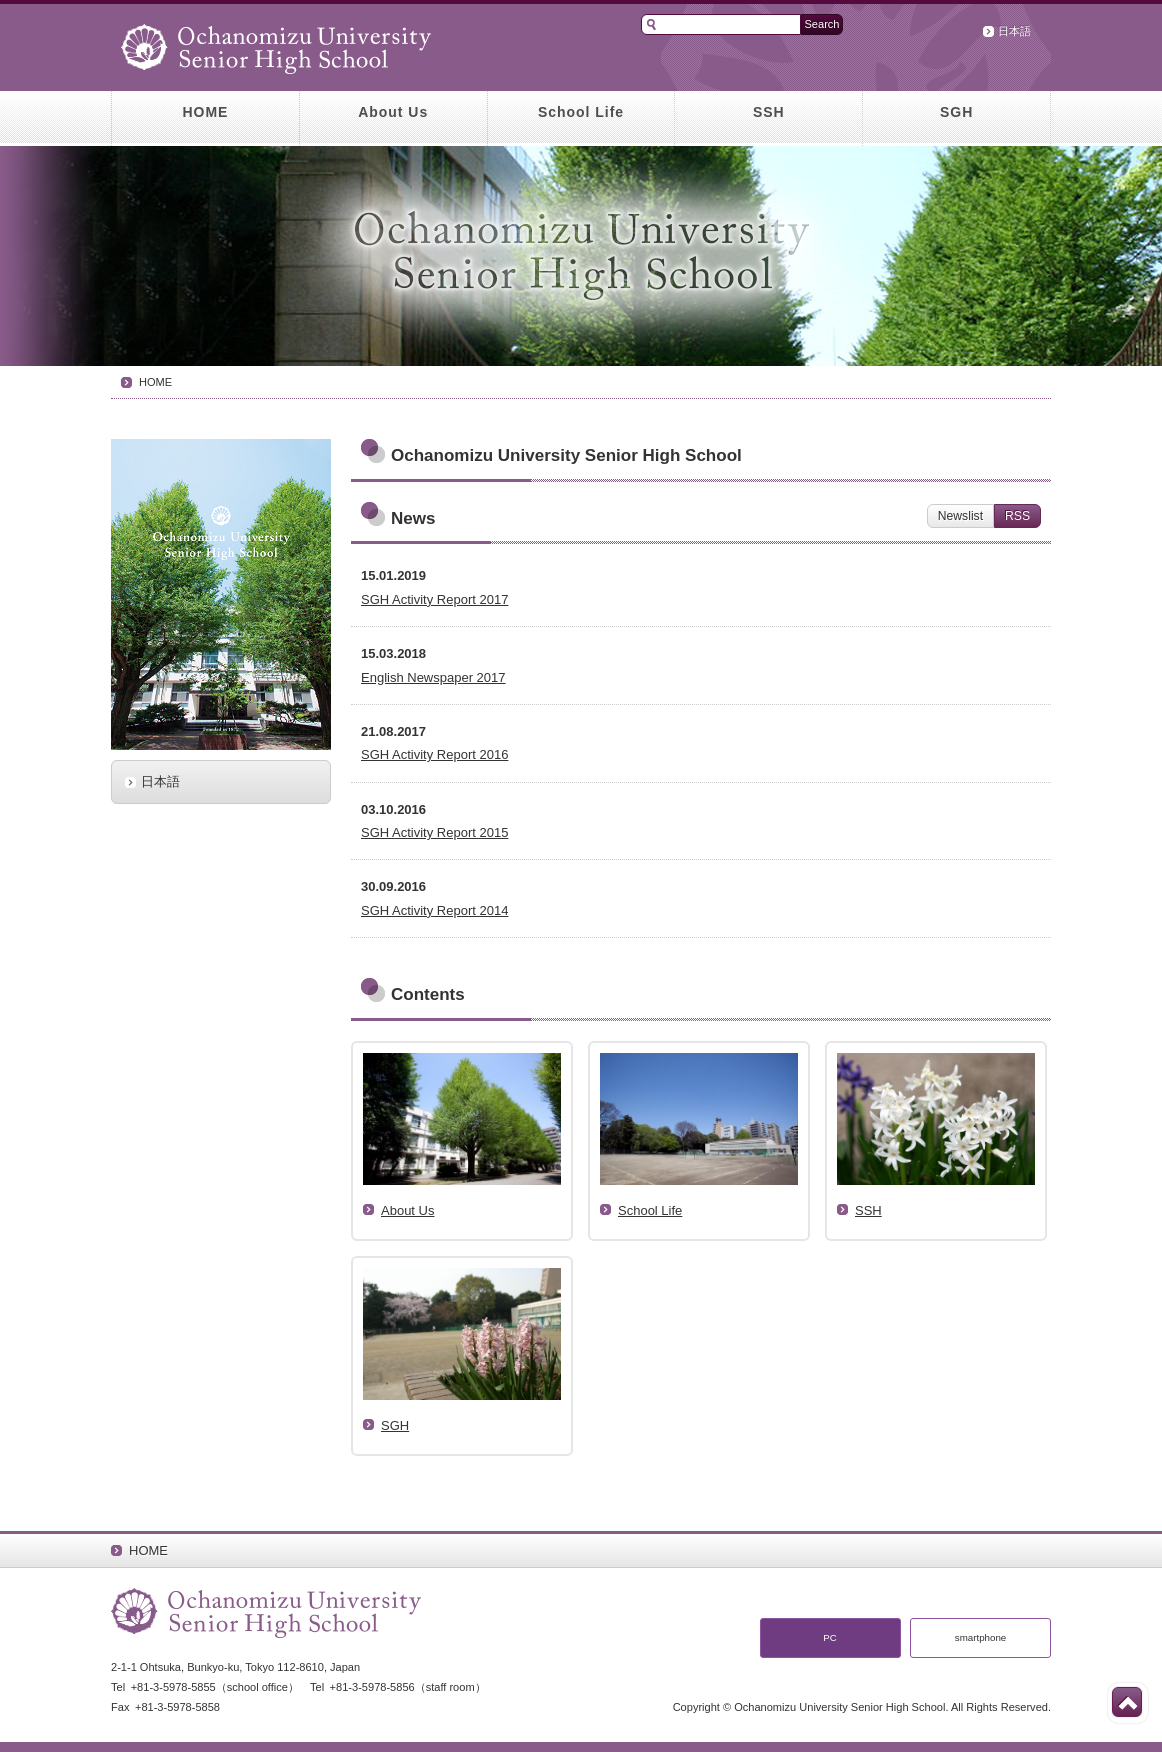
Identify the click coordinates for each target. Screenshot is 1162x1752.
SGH (956, 112)
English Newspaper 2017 (433, 677)
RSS (1017, 516)
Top (1127, 1702)
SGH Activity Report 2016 (434, 754)
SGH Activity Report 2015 (434, 832)
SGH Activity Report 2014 (434, 910)
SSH (769, 112)
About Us (393, 112)
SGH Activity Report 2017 (434, 599)
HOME (205, 112)
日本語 (1014, 31)
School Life (581, 112)
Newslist (960, 516)
